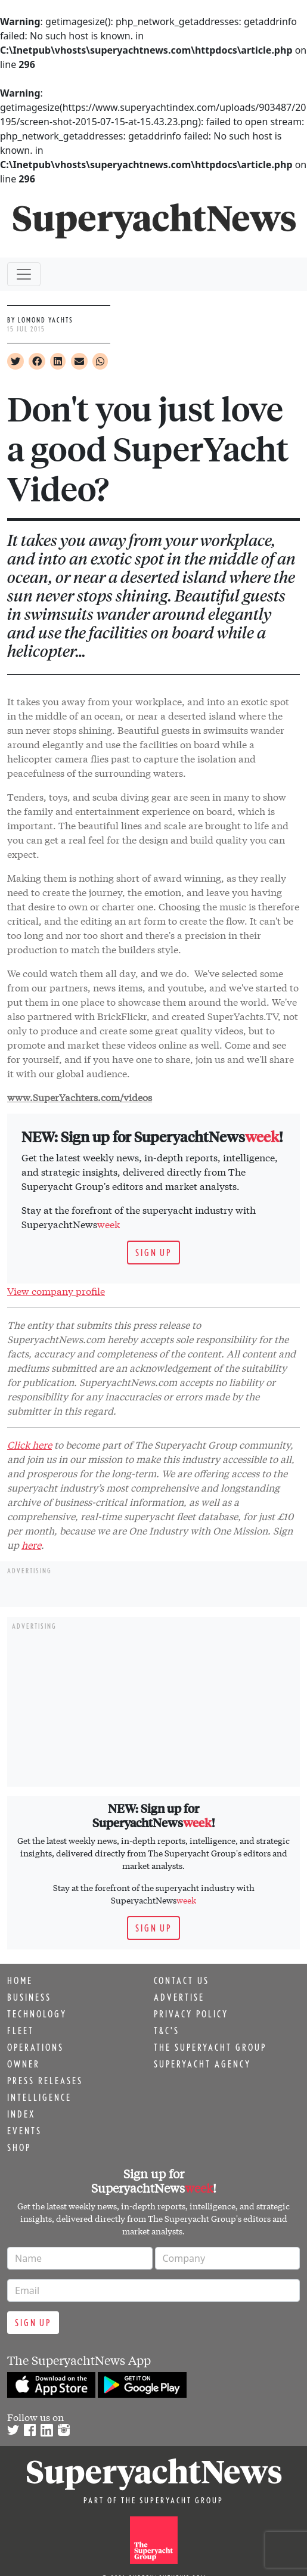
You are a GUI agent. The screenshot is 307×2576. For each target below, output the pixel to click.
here (31, 1544)
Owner (23, 2064)
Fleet (20, 2030)
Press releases (45, 2080)
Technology (37, 2013)
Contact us (181, 1980)
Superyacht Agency (202, 2064)
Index (21, 2114)
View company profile (56, 1290)
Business (29, 1997)
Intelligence (39, 2097)
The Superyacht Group (210, 2047)
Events (24, 2130)
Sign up (153, 1252)
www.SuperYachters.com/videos (79, 1096)
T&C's (166, 2030)
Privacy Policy (191, 2013)
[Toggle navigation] (24, 274)
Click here (29, 1444)
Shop (19, 2147)
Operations (35, 2047)
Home (20, 1980)
